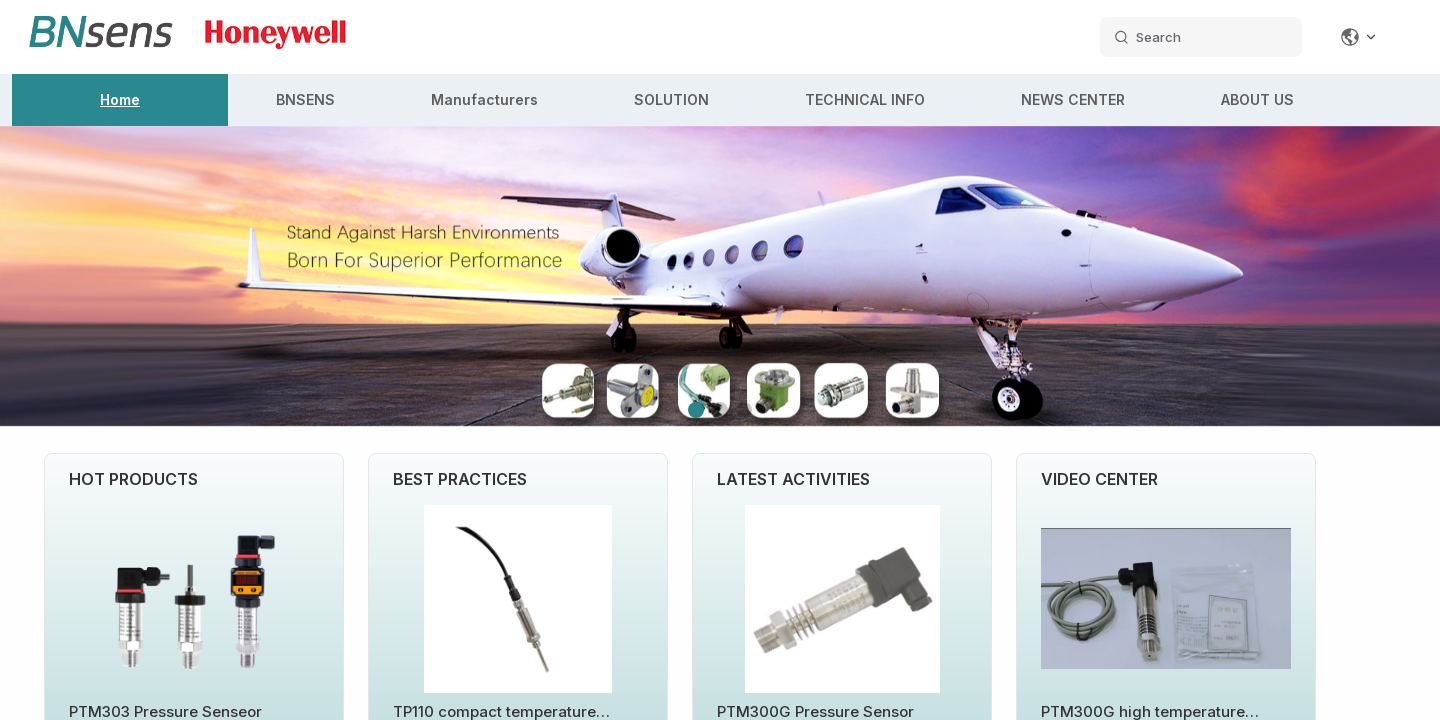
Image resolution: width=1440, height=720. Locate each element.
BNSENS (305, 99)
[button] (696, 410)
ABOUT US (1257, 99)
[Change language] (1359, 37)
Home (120, 99)
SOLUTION (671, 99)
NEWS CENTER (1073, 99)
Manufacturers (484, 99)
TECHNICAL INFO (865, 99)
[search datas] (1201, 37)
